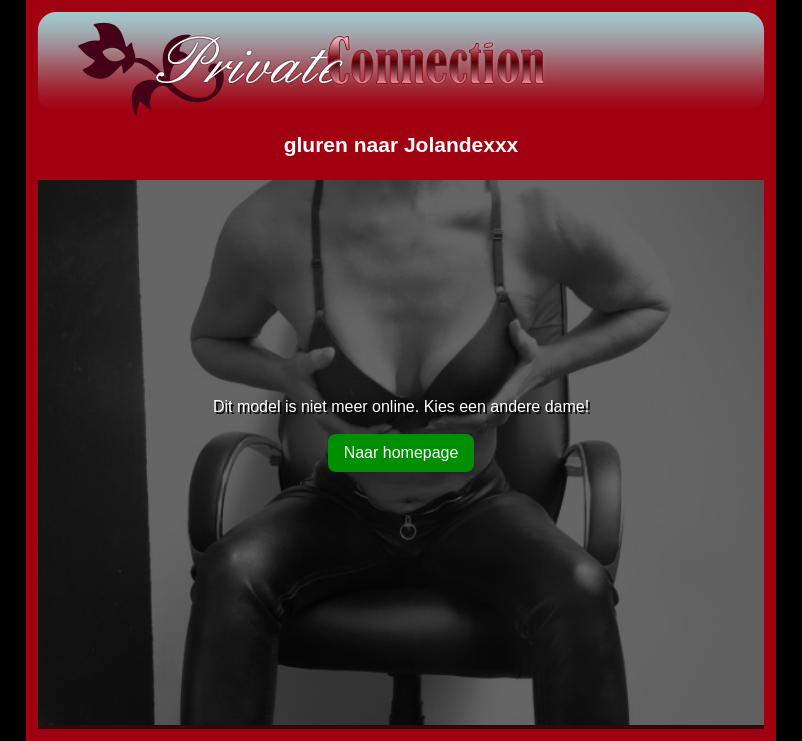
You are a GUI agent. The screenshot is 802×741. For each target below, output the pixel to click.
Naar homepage (401, 452)
